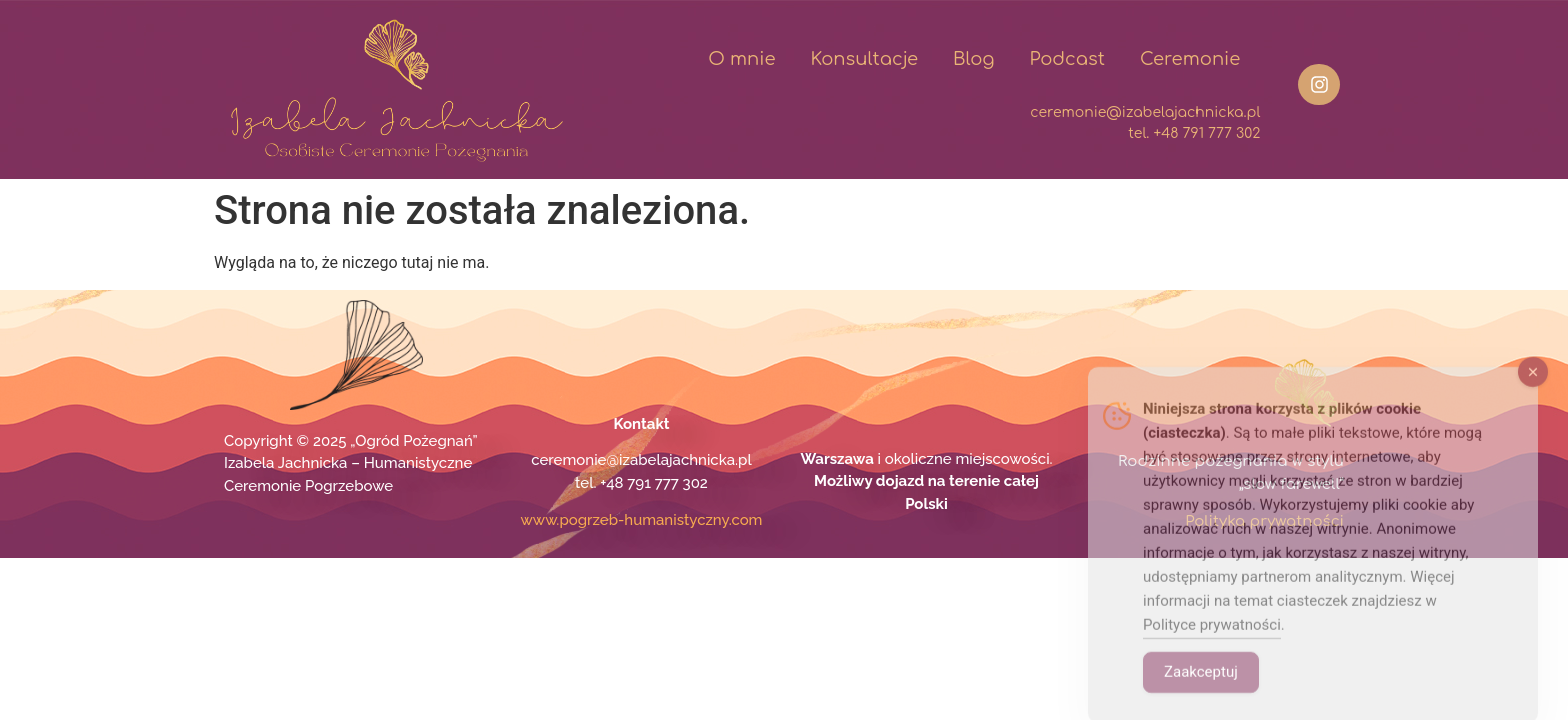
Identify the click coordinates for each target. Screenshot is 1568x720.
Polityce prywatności (1212, 644)
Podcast (1067, 59)
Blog (973, 59)
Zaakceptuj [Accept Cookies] (1201, 691)
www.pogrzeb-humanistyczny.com (642, 520)
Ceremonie (1190, 59)
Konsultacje (864, 59)
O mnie (741, 59)
